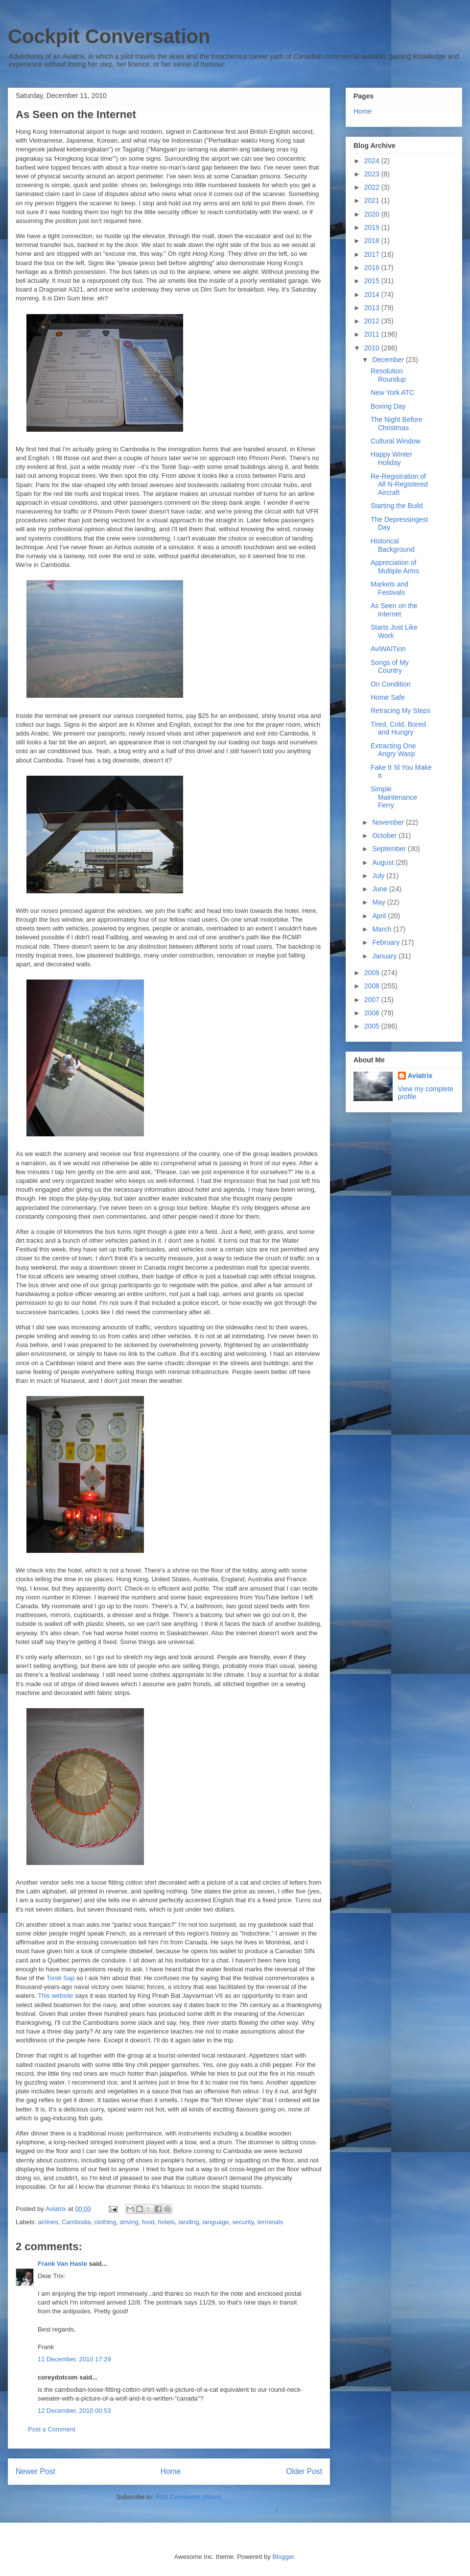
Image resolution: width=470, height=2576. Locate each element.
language (216, 2222)
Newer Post (35, 2471)
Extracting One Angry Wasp (393, 750)
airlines (48, 2222)
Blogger (283, 2556)
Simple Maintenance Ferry (394, 797)
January (385, 956)
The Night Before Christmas (397, 424)
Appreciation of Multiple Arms (395, 567)
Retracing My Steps (400, 710)
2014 (372, 294)
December (388, 360)
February (386, 942)
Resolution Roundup (388, 375)
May (379, 902)
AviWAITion (388, 649)
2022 (372, 187)
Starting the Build (397, 506)
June (380, 889)
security (243, 2222)
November (388, 822)
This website (55, 1995)
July (379, 876)
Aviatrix (420, 1075)
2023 (372, 174)
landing (189, 2222)
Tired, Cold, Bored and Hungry (398, 728)
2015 (372, 281)
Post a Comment (51, 2429)
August (383, 862)
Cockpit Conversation (109, 36)
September (389, 849)
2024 (372, 161)
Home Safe (388, 697)
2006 (372, 1013)
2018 (372, 241)
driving (129, 2222)
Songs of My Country (390, 667)
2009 (372, 973)
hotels (166, 2222)
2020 (372, 214)
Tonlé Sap (61, 1978)
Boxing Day (388, 406)
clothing (105, 2222)
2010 (372, 348)
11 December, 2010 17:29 (74, 2359)
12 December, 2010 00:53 (74, 2410)
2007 (372, 1000)
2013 (372, 308)
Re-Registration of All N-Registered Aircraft (399, 484)
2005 (372, 1026)
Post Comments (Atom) (188, 2497)
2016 (372, 267)
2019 (372, 227)
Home (171, 2471)
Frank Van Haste (62, 2263)
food (148, 2222)
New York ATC (392, 392)
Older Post (304, 2471)
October (385, 835)
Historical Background (393, 545)
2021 (372, 200)
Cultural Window (396, 441)
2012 (372, 321)
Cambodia (76, 2222)
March (382, 929)
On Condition (391, 684)
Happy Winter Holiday (391, 458)
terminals (270, 2222)
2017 (372, 254)
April (380, 916)
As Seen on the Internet (394, 610)
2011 (372, 334)
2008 (372, 986)
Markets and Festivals (389, 588)
